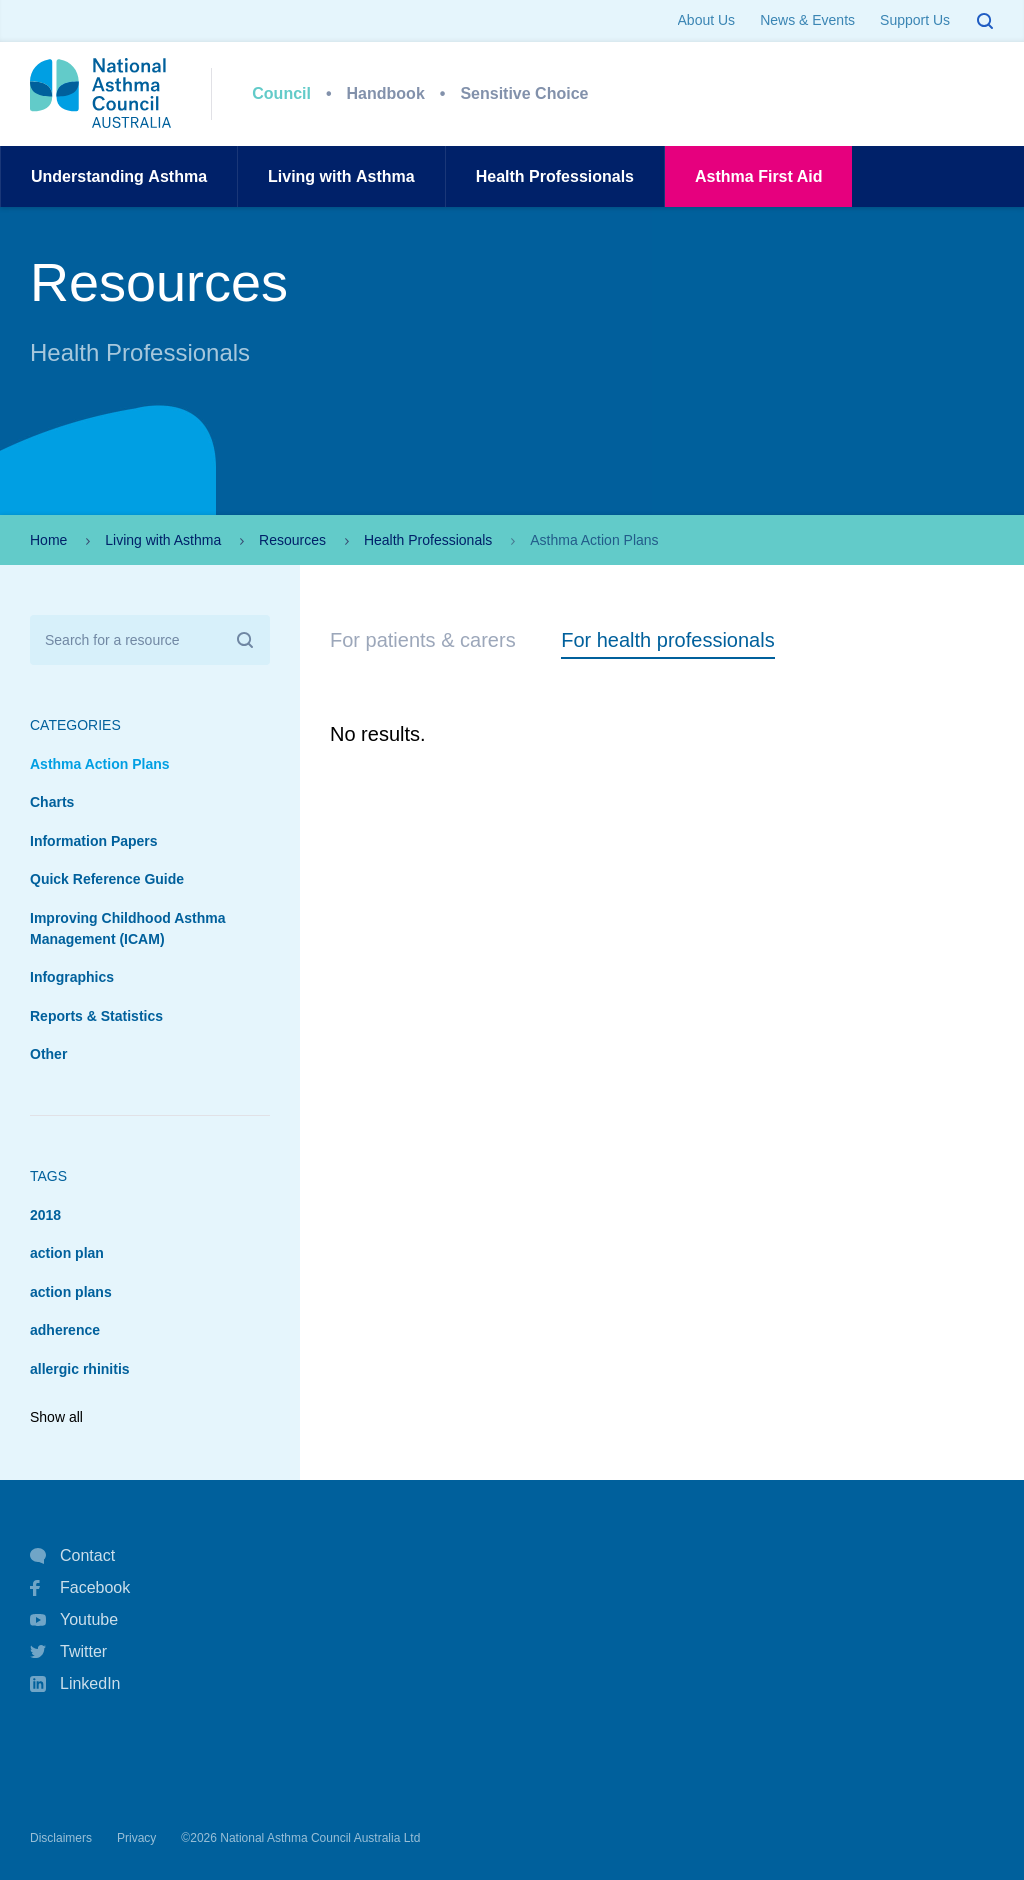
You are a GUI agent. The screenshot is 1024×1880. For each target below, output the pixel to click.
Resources (292, 540)
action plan (67, 1253)
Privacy (136, 1838)
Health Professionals (428, 540)
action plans (71, 1292)
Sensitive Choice (524, 93)
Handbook (386, 93)
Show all (56, 1417)
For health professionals (667, 640)
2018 (45, 1215)
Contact (72, 1556)
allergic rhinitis (80, 1369)
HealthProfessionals (555, 176)
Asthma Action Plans (100, 764)
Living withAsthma (341, 176)
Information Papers (94, 841)
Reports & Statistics (96, 1016)
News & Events (807, 20)
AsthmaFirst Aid (758, 176)
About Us (707, 20)
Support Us (915, 20)
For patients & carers (423, 640)
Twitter (68, 1652)
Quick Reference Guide (107, 879)
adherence (65, 1330)
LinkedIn (75, 1685)
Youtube (74, 1620)
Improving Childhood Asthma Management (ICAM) (127, 928)
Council (281, 93)
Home (48, 540)
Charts (52, 802)
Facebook (80, 1588)
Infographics (72, 977)
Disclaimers (61, 1838)
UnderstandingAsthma (119, 176)
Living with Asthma (163, 540)
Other (48, 1054)
